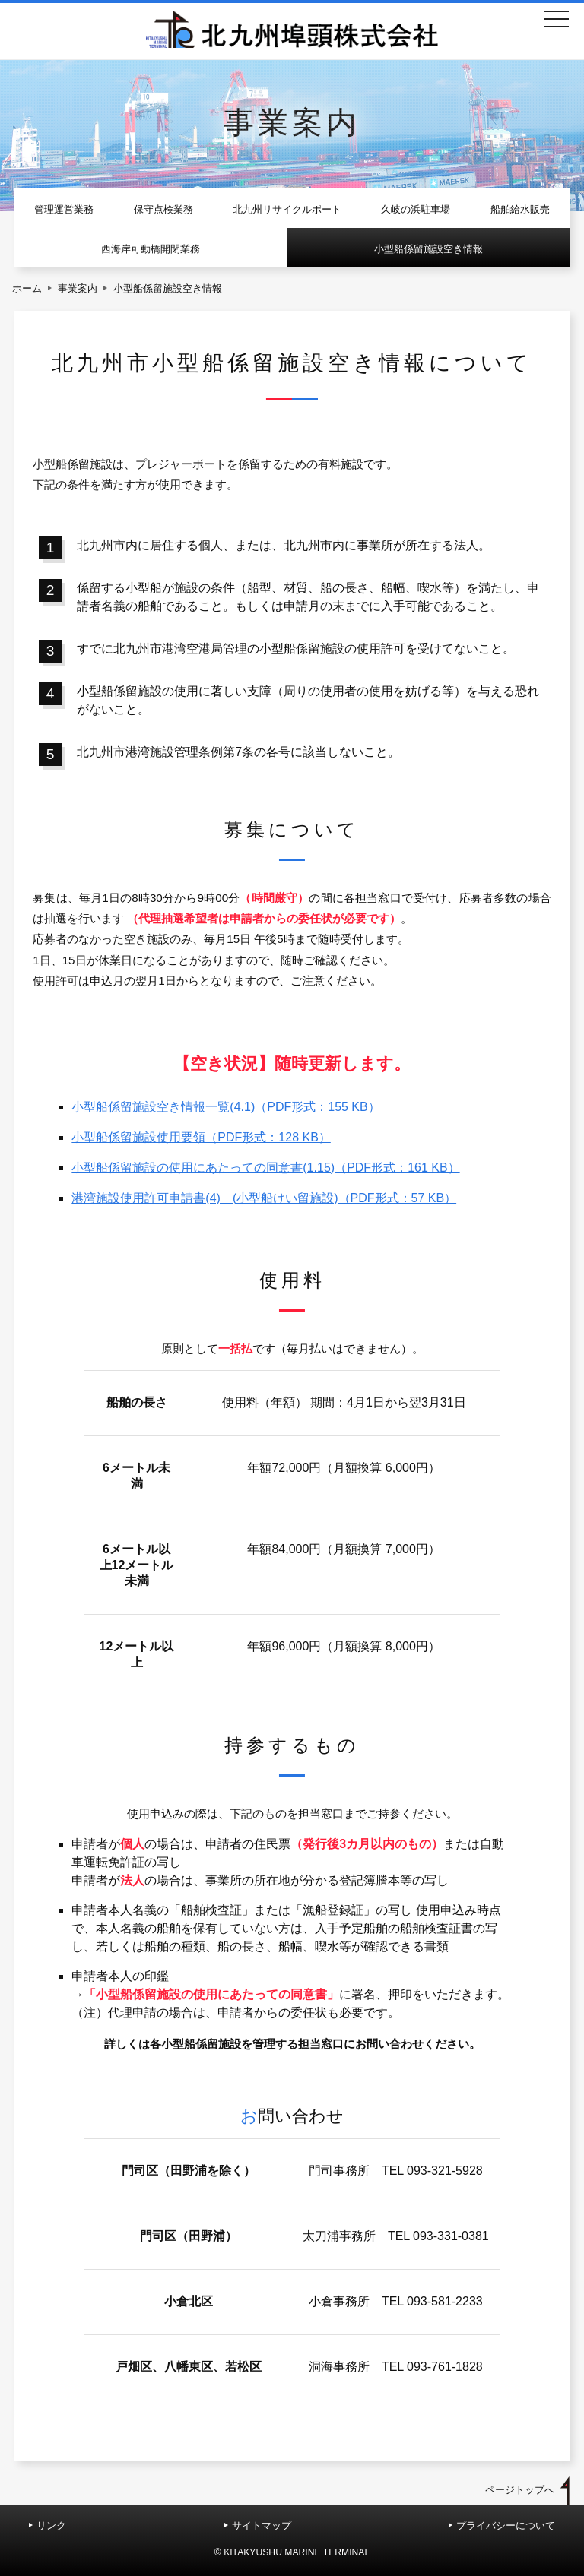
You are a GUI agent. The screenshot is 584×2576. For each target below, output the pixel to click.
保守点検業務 (163, 209)
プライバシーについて (505, 2525)
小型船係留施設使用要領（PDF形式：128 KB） (200, 1137)
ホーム (27, 288)
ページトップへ (519, 2489)
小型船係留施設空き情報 (428, 249)
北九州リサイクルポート (287, 209)
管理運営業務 (64, 209)
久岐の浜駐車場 (415, 209)
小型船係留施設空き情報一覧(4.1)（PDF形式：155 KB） (225, 1106)
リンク (51, 2525)
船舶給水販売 (520, 209)
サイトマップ (261, 2525)
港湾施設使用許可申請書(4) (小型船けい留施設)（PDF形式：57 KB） (263, 1197)
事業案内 (77, 288)
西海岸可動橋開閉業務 (150, 249)
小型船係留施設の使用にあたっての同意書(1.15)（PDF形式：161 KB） (265, 1167)
